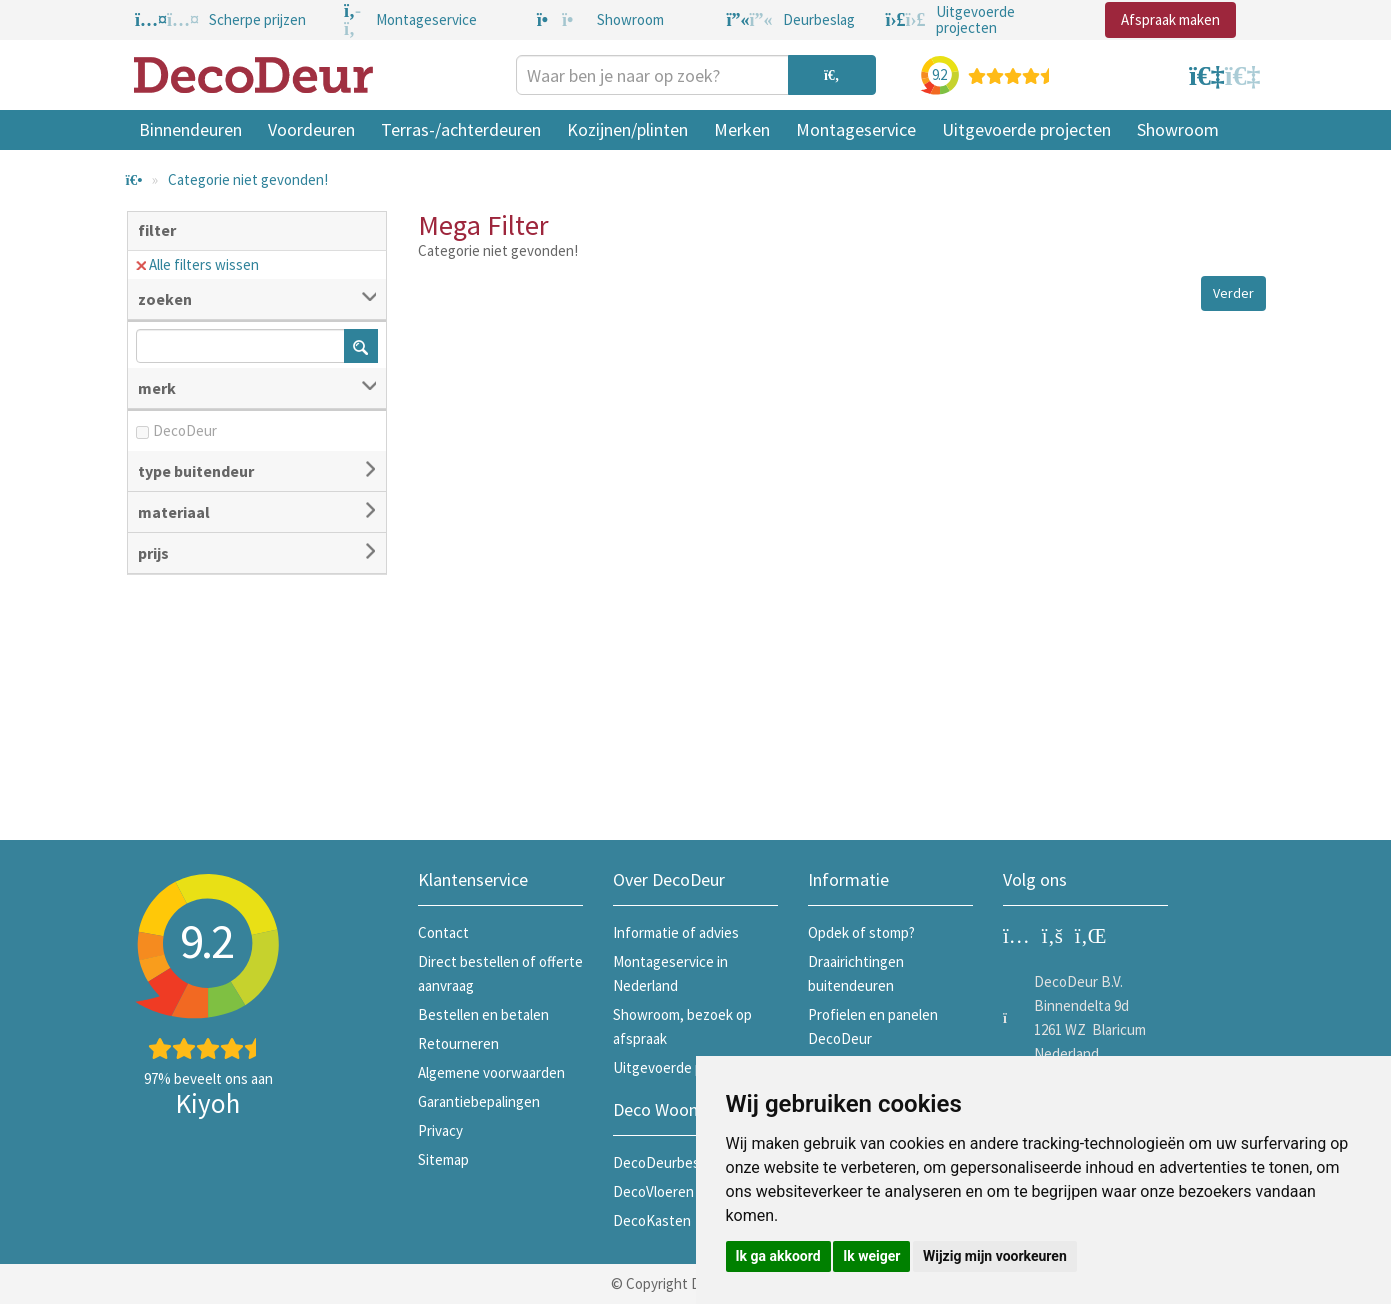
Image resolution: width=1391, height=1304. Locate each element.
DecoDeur (185, 430)
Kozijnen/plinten (627, 129)
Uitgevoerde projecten (1026, 129)
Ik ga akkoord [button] (778, 1256)
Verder (1233, 293)
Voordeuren (311, 129)
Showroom (1178, 129)
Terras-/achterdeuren (461, 129)
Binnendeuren (190, 129)
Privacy (440, 1130)
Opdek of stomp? (861, 932)
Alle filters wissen (197, 264)
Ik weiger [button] (871, 1256)
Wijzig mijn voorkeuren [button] (995, 1256)
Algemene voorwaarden (491, 1072)
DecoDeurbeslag (665, 1162)
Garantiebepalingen (479, 1101)
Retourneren (458, 1043)
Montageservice (856, 129)
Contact (443, 932)
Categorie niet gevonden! (248, 179)
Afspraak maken (1170, 19)
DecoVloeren (653, 1191)
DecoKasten (652, 1220)
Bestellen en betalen (483, 1014)
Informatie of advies (676, 932)
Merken (742, 129)
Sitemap (443, 1159)
